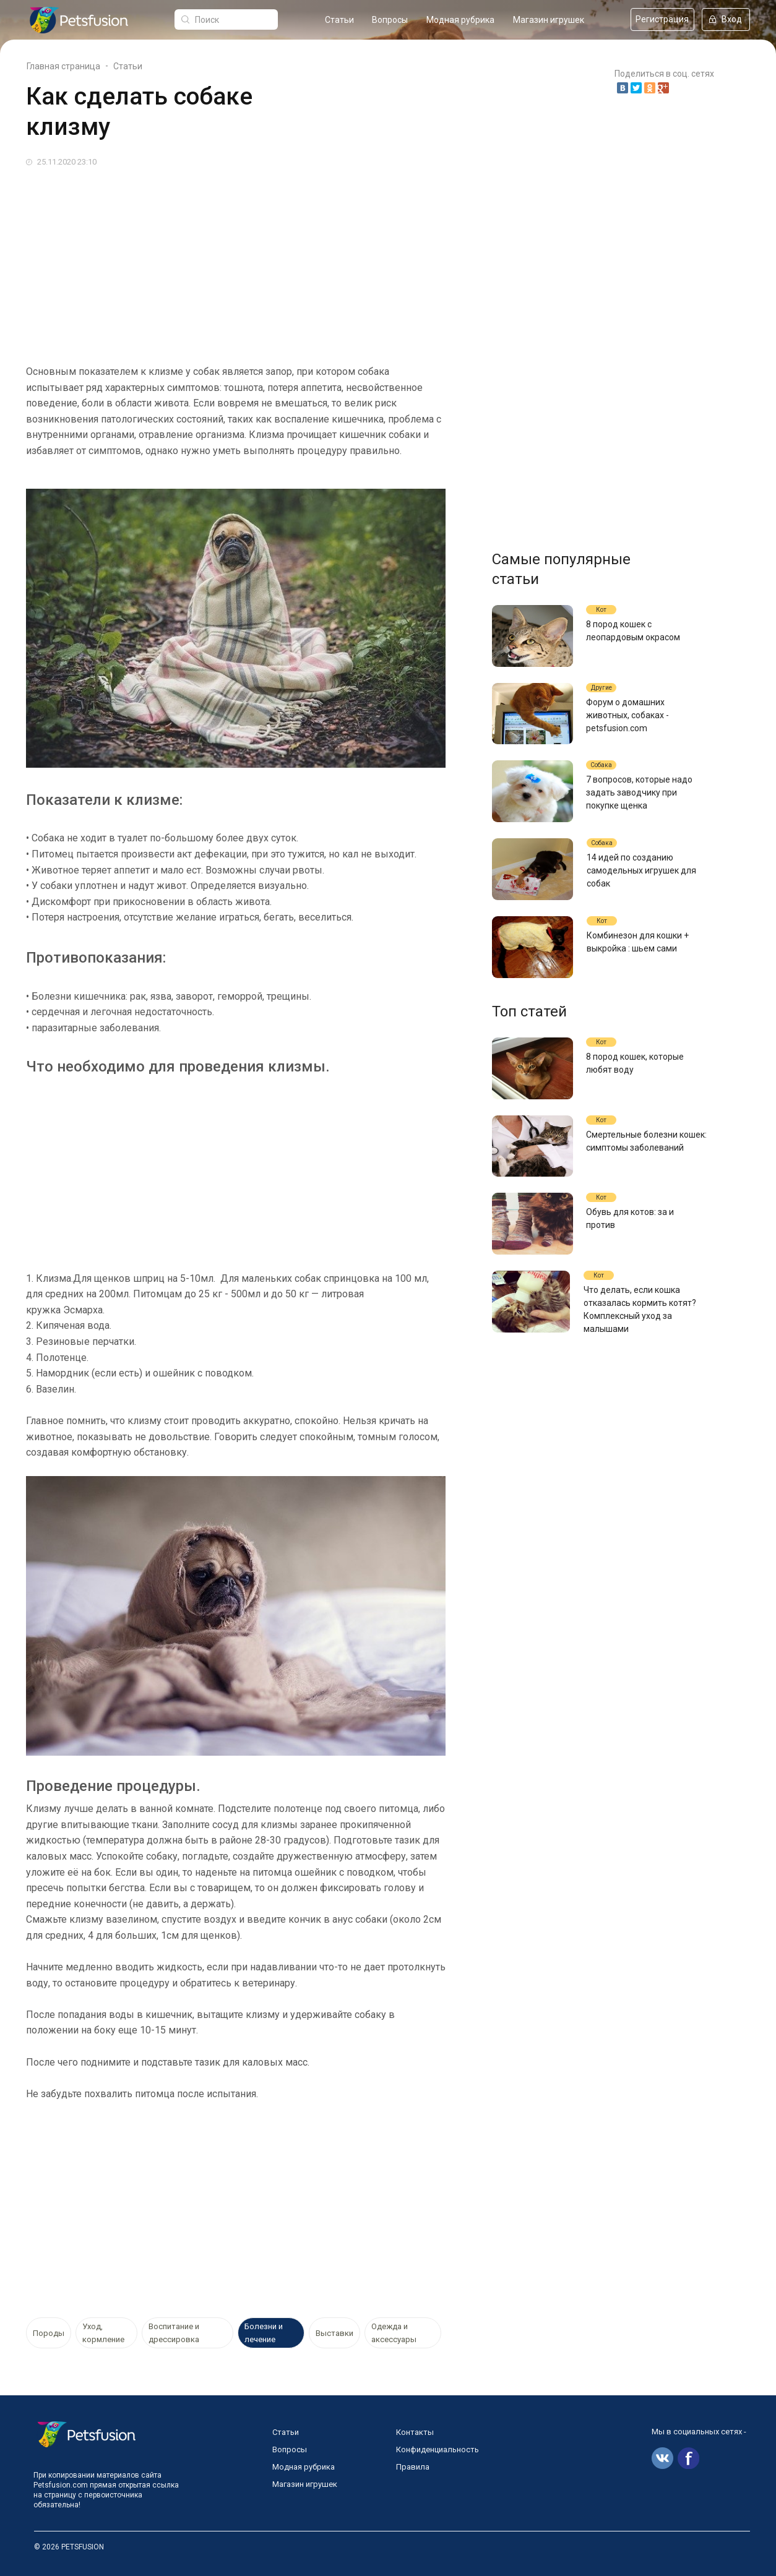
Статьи (339, 20)
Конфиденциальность (437, 2449)
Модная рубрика (460, 20)
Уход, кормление (103, 2333)
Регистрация (662, 19)
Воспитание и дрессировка (174, 2333)
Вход (725, 19)
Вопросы (390, 20)
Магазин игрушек (548, 20)
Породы (48, 2333)
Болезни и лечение (263, 2333)
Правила (412, 2466)
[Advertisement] (388, 261)
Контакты (415, 2432)
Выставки (334, 2333)
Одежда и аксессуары (393, 2333)
